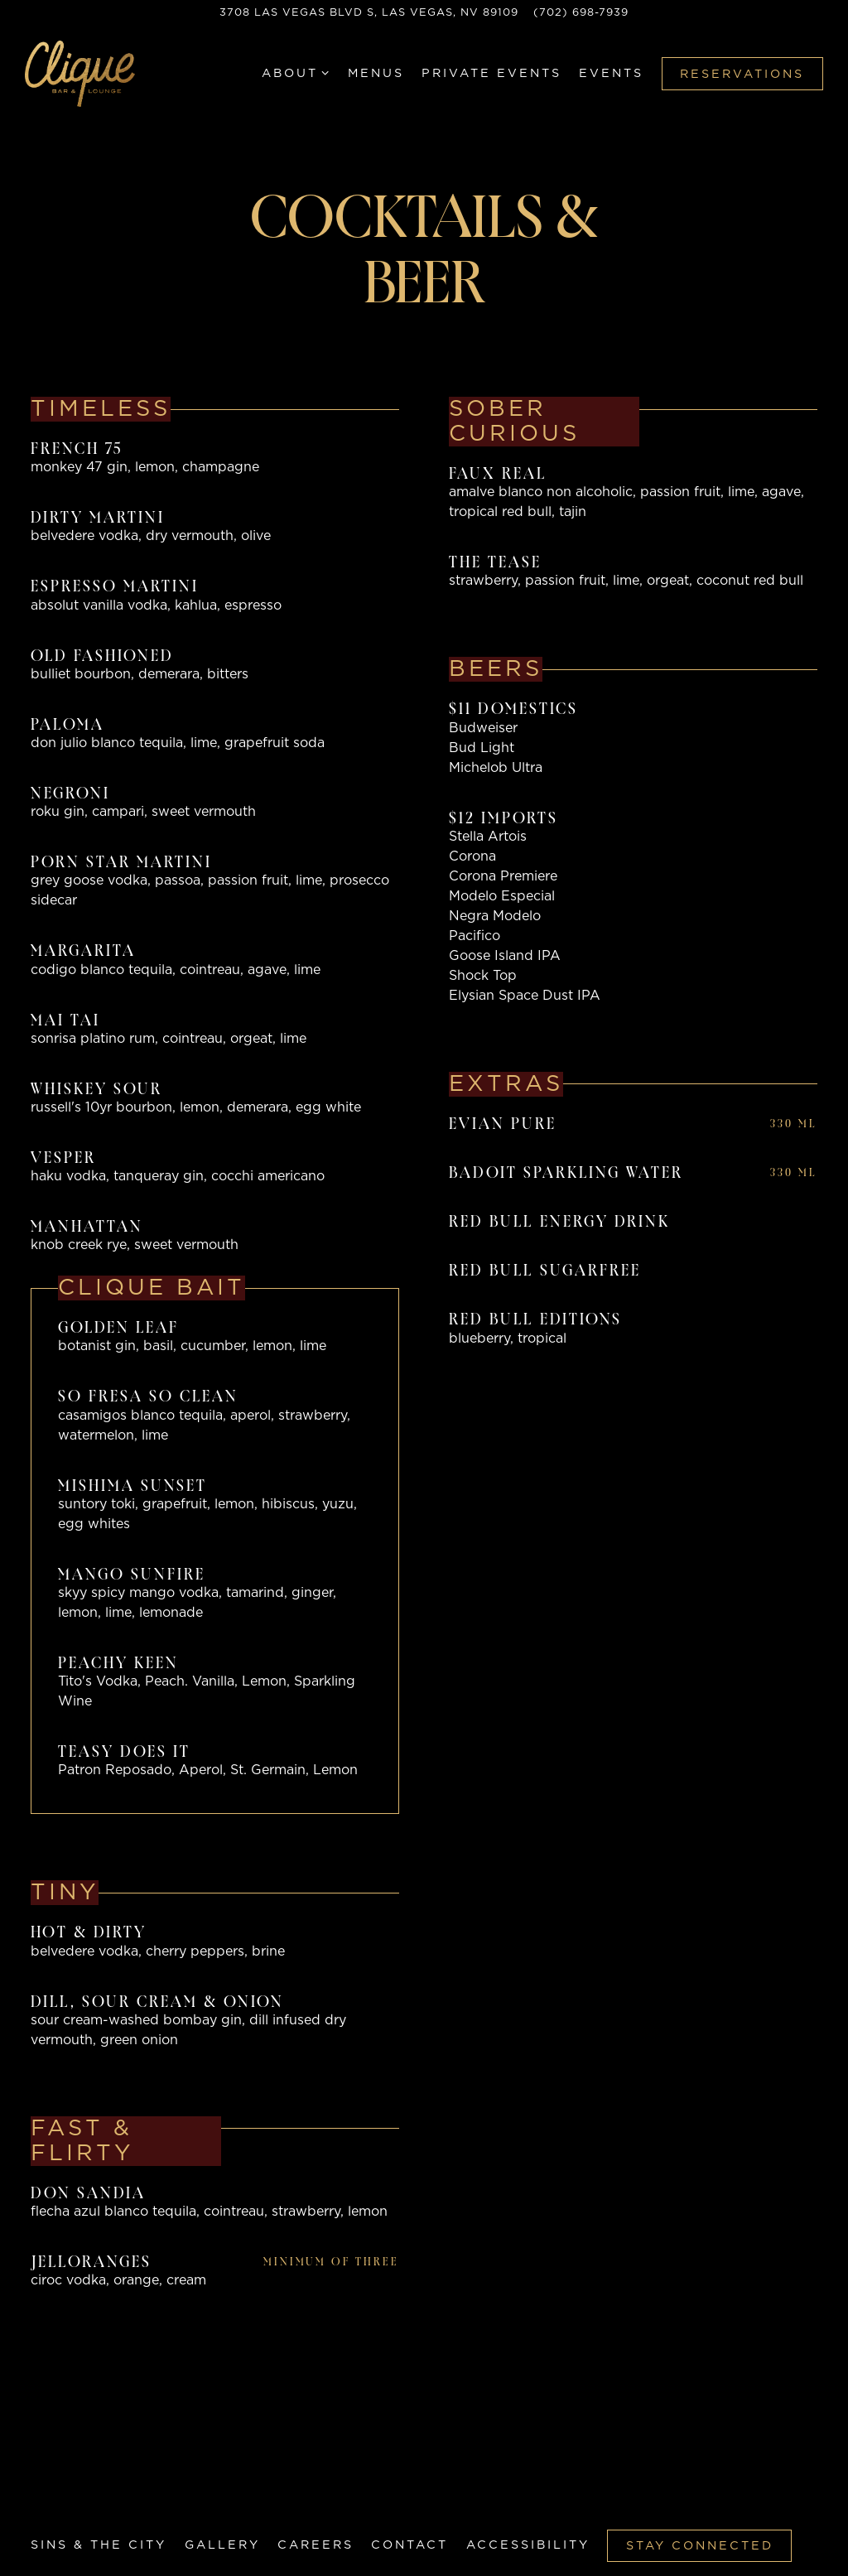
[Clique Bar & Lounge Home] (87, 77)
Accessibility (528, 2545)
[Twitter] (66, 2515)
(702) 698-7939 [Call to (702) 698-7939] (581, 12)
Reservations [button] (742, 78)
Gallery (222, 2545)
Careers (315, 2545)
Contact (409, 2545)
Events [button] (611, 77)
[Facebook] (37, 2515)
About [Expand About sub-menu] (296, 76)
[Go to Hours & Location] (368, 13)
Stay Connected (699, 2546)
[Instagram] (95, 2515)
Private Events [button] (491, 77)
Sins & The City (98, 2545)
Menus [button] (376, 77)
